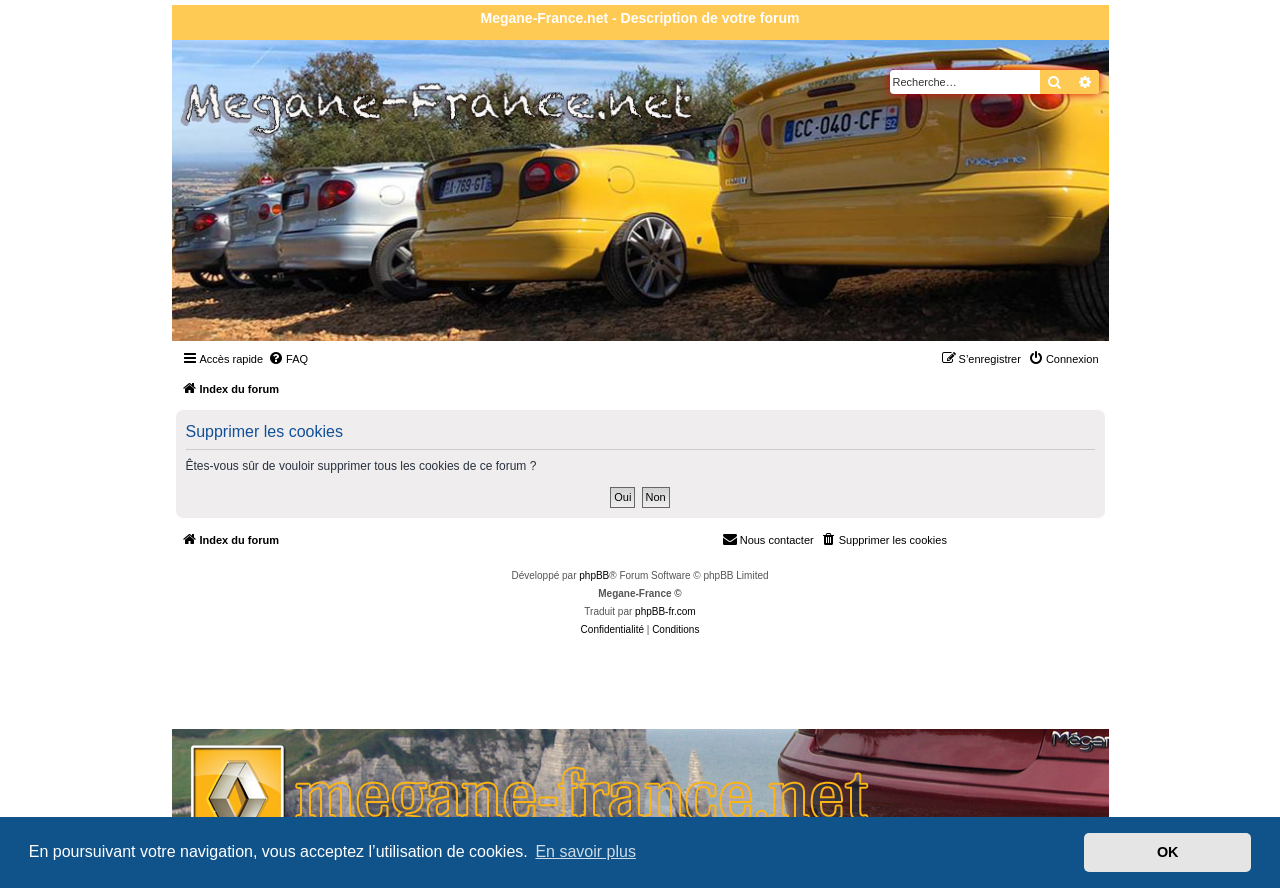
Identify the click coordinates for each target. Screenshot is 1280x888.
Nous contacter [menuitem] (768, 539)
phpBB (594, 575)
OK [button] (1168, 852)
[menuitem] (288, 359)
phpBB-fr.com (665, 611)
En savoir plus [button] (585, 851)
